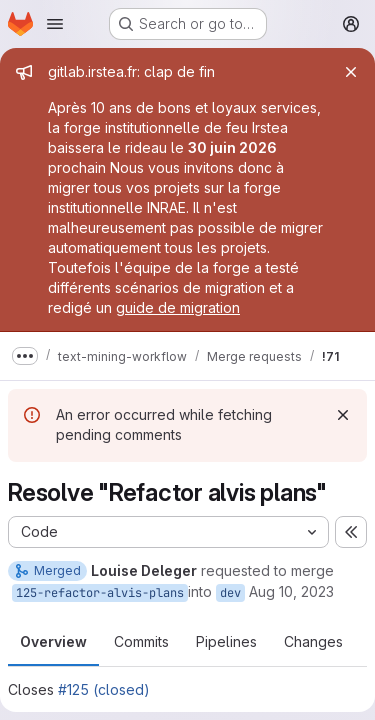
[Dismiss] (343, 415)
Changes (313, 641)
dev (230, 593)
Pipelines (226, 641)
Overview (53, 641)
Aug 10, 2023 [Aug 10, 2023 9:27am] (291, 591)
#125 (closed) (104, 689)
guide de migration (178, 307)
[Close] (351, 72)
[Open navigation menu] (55, 24)
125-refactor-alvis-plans (100, 593)
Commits (141, 641)
